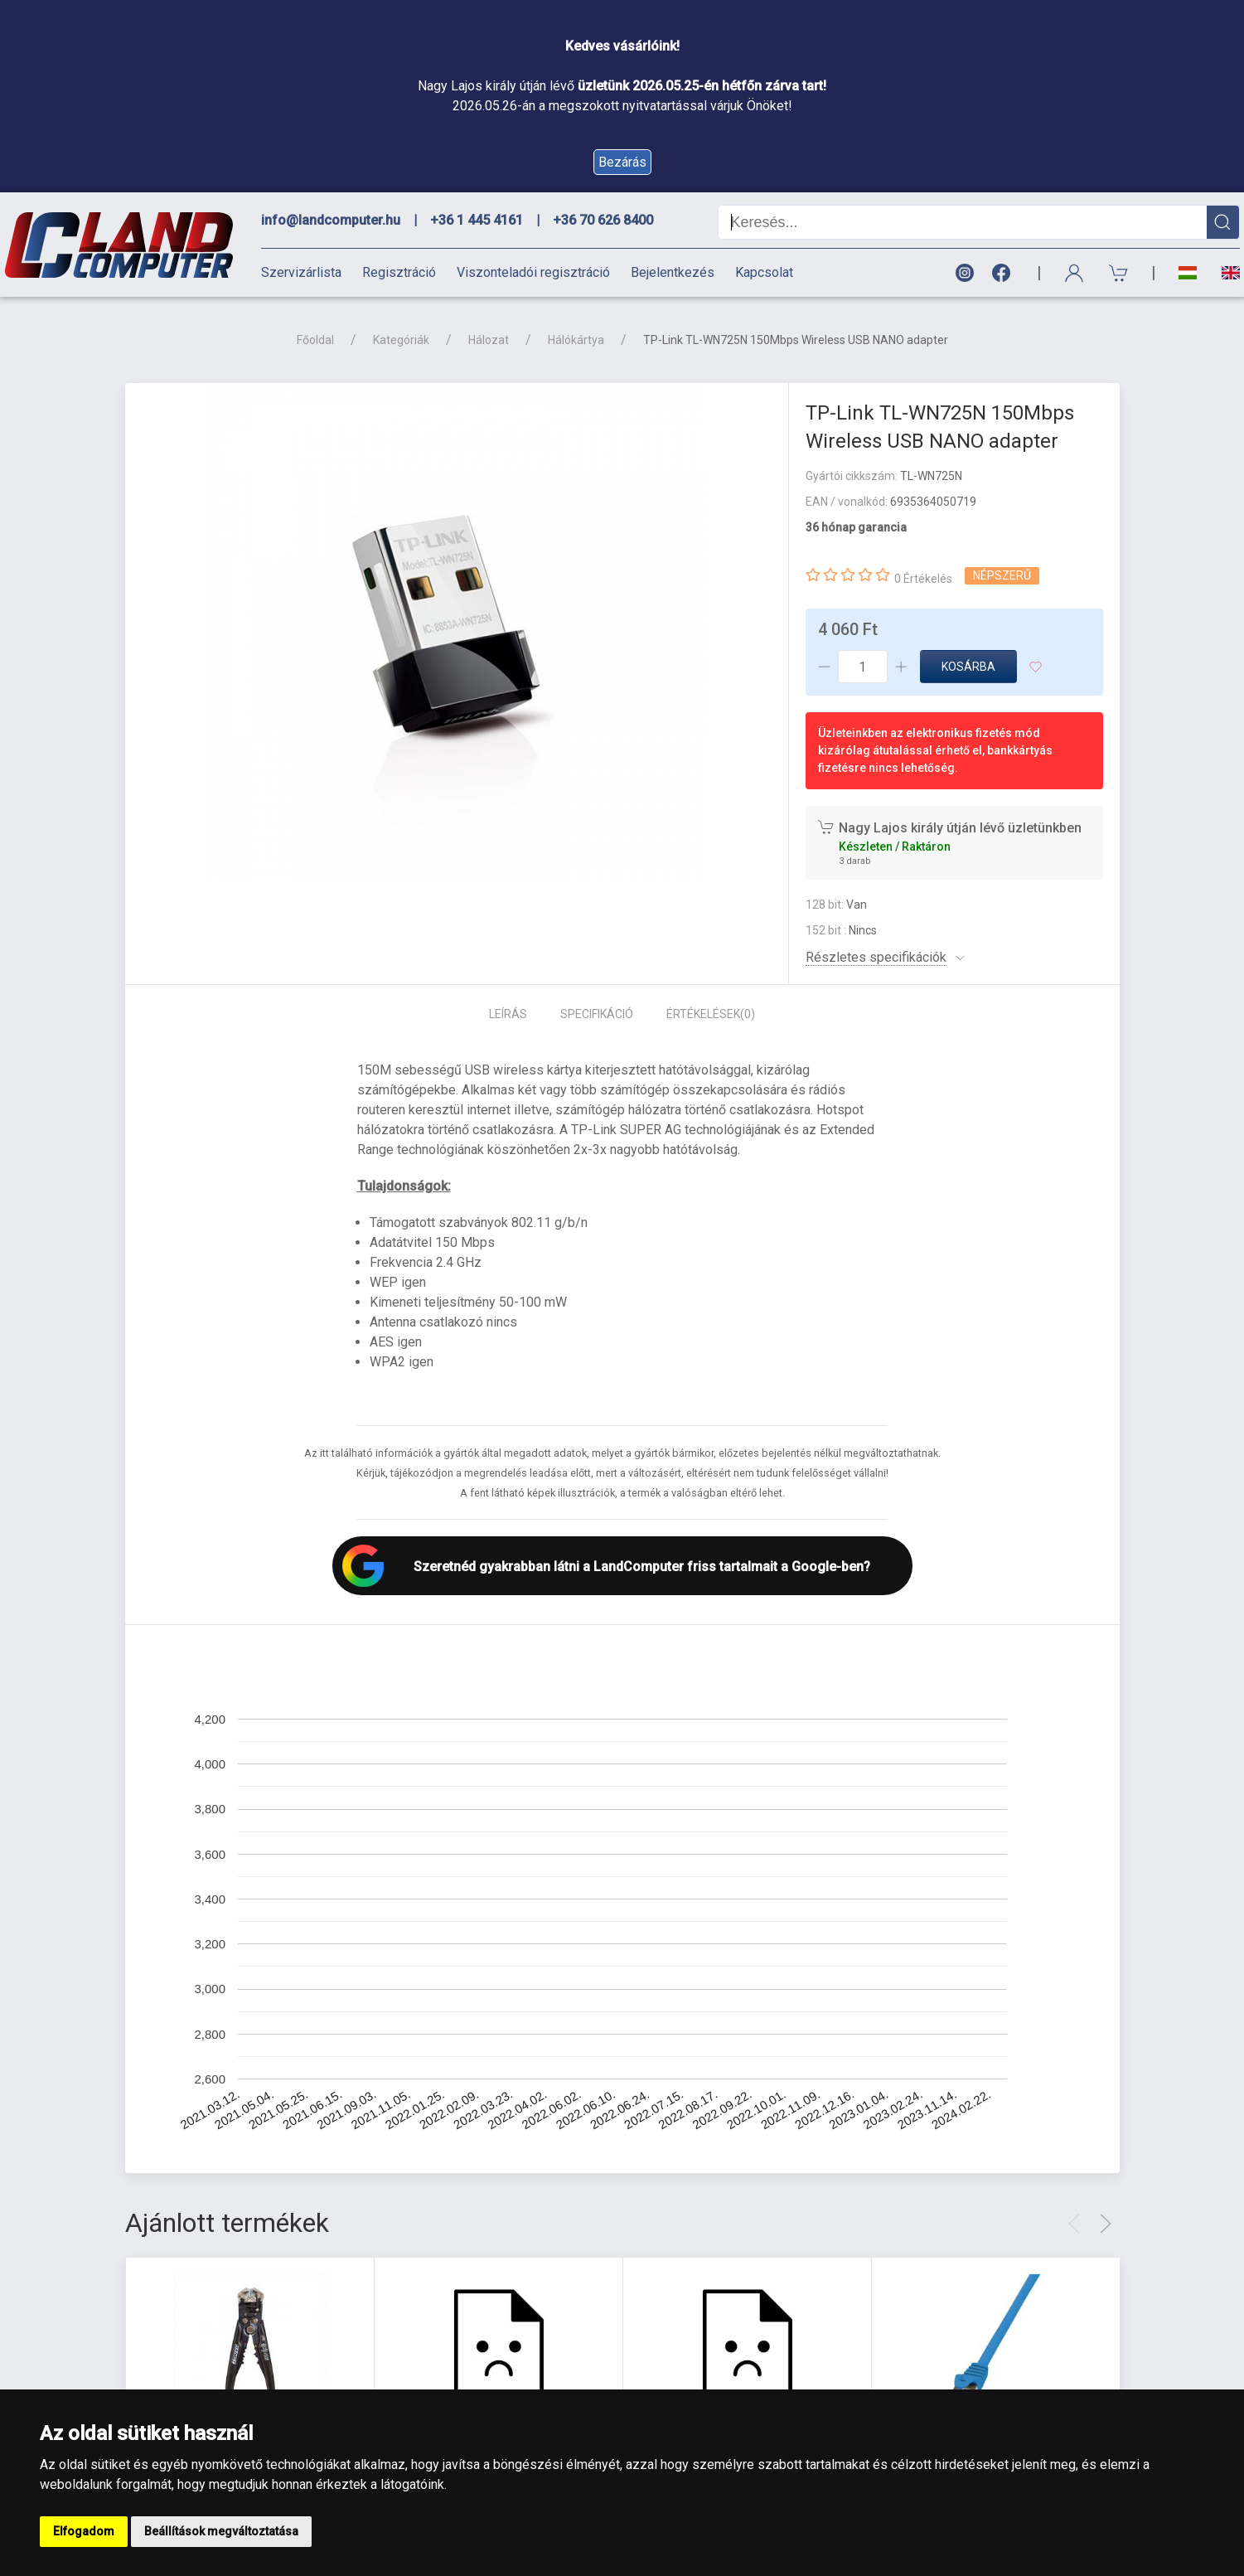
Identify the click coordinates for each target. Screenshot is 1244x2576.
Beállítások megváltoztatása (221, 2531)
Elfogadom (83, 2531)
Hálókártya (576, 340)
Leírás (508, 1014)
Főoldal (315, 340)
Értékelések (710, 1014)
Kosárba (968, 666)
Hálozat (488, 340)
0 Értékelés (923, 578)
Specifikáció (596, 1014)
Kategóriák (401, 340)
